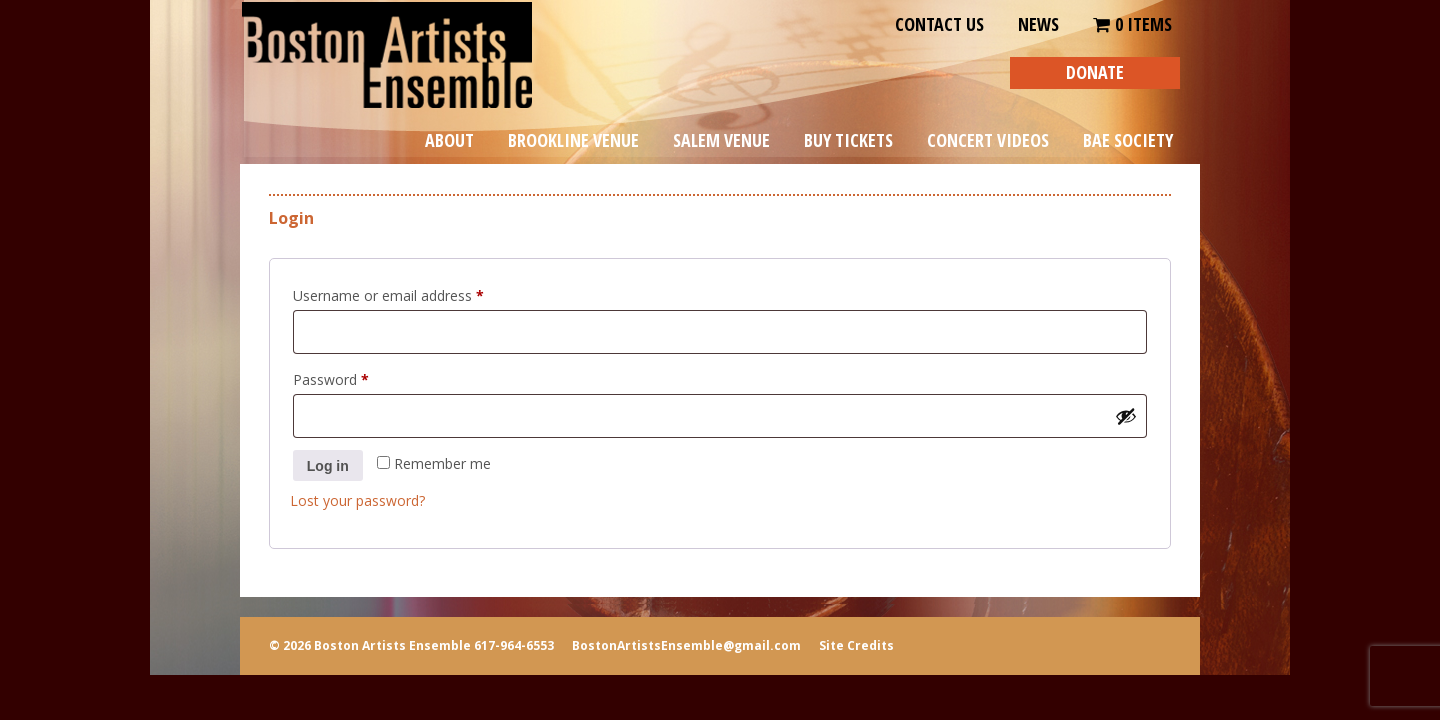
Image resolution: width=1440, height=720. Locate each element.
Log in (328, 466)
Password (359, 377)
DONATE (1095, 72)
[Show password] (1126, 416)
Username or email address (416, 293)
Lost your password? (357, 500)
